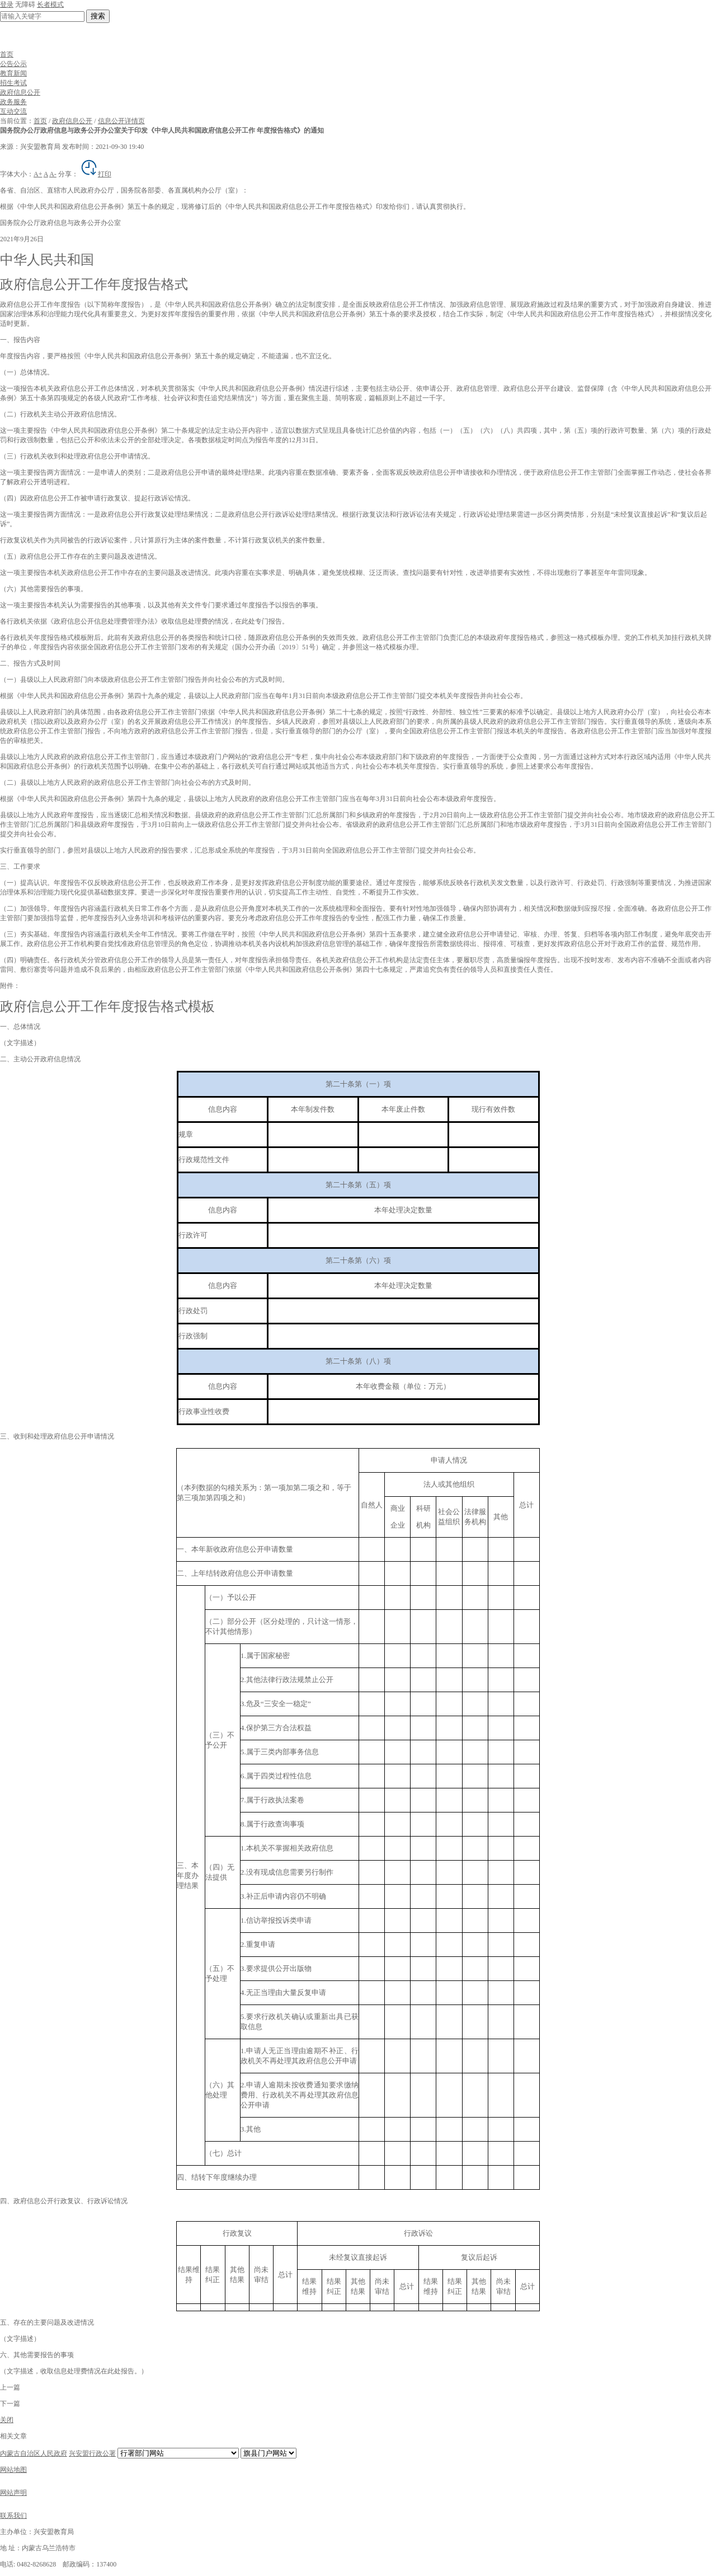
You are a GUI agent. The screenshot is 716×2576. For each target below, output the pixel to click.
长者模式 (50, 4)
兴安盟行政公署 (92, 2453)
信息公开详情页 (121, 121)
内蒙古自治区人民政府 (33, 2453)
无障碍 (25, 4)
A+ (38, 174)
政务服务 (13, 102)
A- (52, 174)
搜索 (98, 16)
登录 (6, 4)
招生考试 (13, 83)
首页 (6, 54)
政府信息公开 (20, 92)
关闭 (6, 2420)
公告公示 (13, 64)
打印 (95, 174)
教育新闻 (13, 73)
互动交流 (13, 111)
